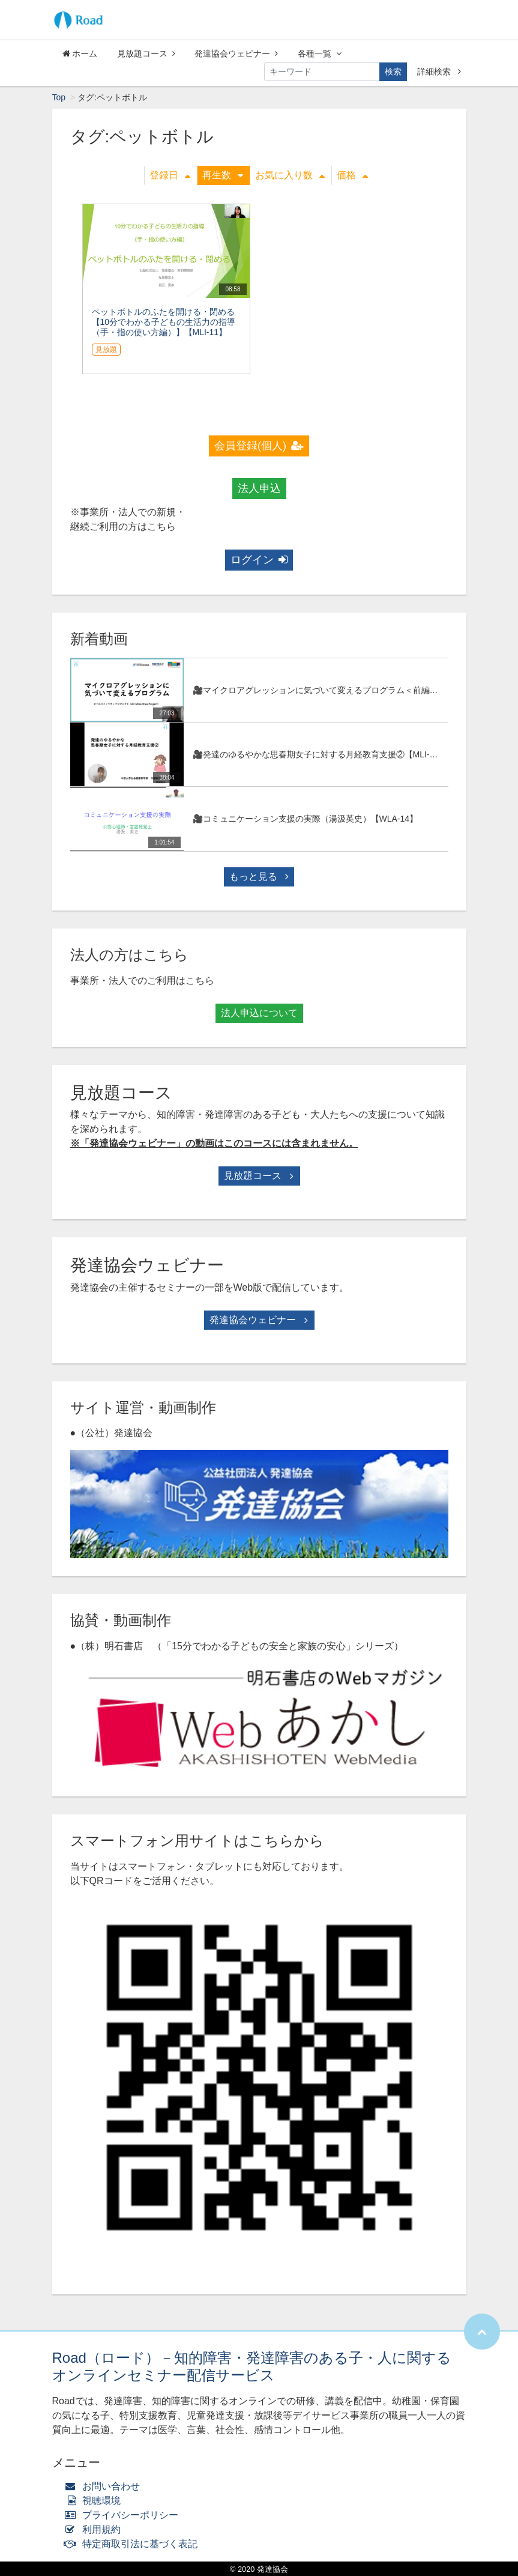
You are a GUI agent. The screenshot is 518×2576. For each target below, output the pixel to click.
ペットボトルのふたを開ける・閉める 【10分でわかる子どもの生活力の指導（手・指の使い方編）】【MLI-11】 (164, 322)
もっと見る (258, 876)
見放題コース (146, 53)
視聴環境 (95, 2501)
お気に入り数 (290, 175)
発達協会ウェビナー (236, 53)
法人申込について (259, 1013)
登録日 (169, 175)
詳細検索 (439, 71)
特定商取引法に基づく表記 (134, 2544)
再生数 (222, 175)
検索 (393, 71)
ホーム (80, 53)
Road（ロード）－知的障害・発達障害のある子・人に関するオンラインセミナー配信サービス (251, 2366)
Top (59, 97)
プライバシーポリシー (124, 2515)
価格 (352, 175)
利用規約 (95, 2529)
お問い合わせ (105, 2486)
